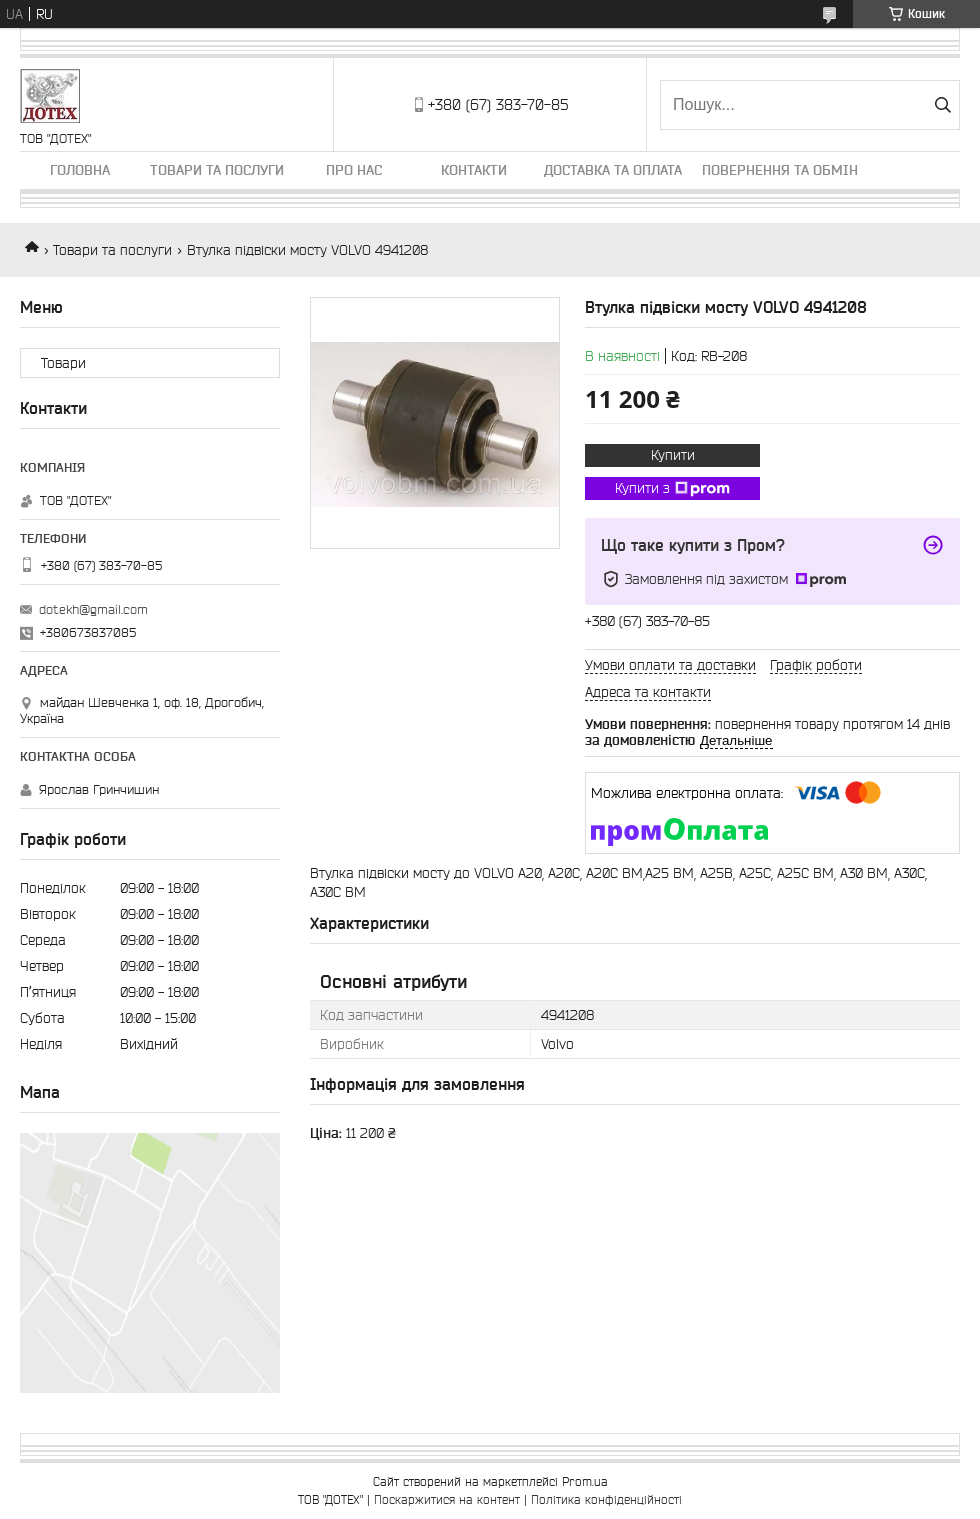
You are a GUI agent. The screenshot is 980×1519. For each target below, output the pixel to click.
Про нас (354, 170)
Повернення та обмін (780, 170)
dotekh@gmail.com (93, 609)
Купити (673, 455)
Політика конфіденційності (606, 1499)
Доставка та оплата (613, 170)
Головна (80, 170)
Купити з (672, 489)
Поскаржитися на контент (447, 1499)
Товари (63, 363)
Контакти (474, 170)
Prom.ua (585, 1481)
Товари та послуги (217, 170)
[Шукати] (942, 105)
